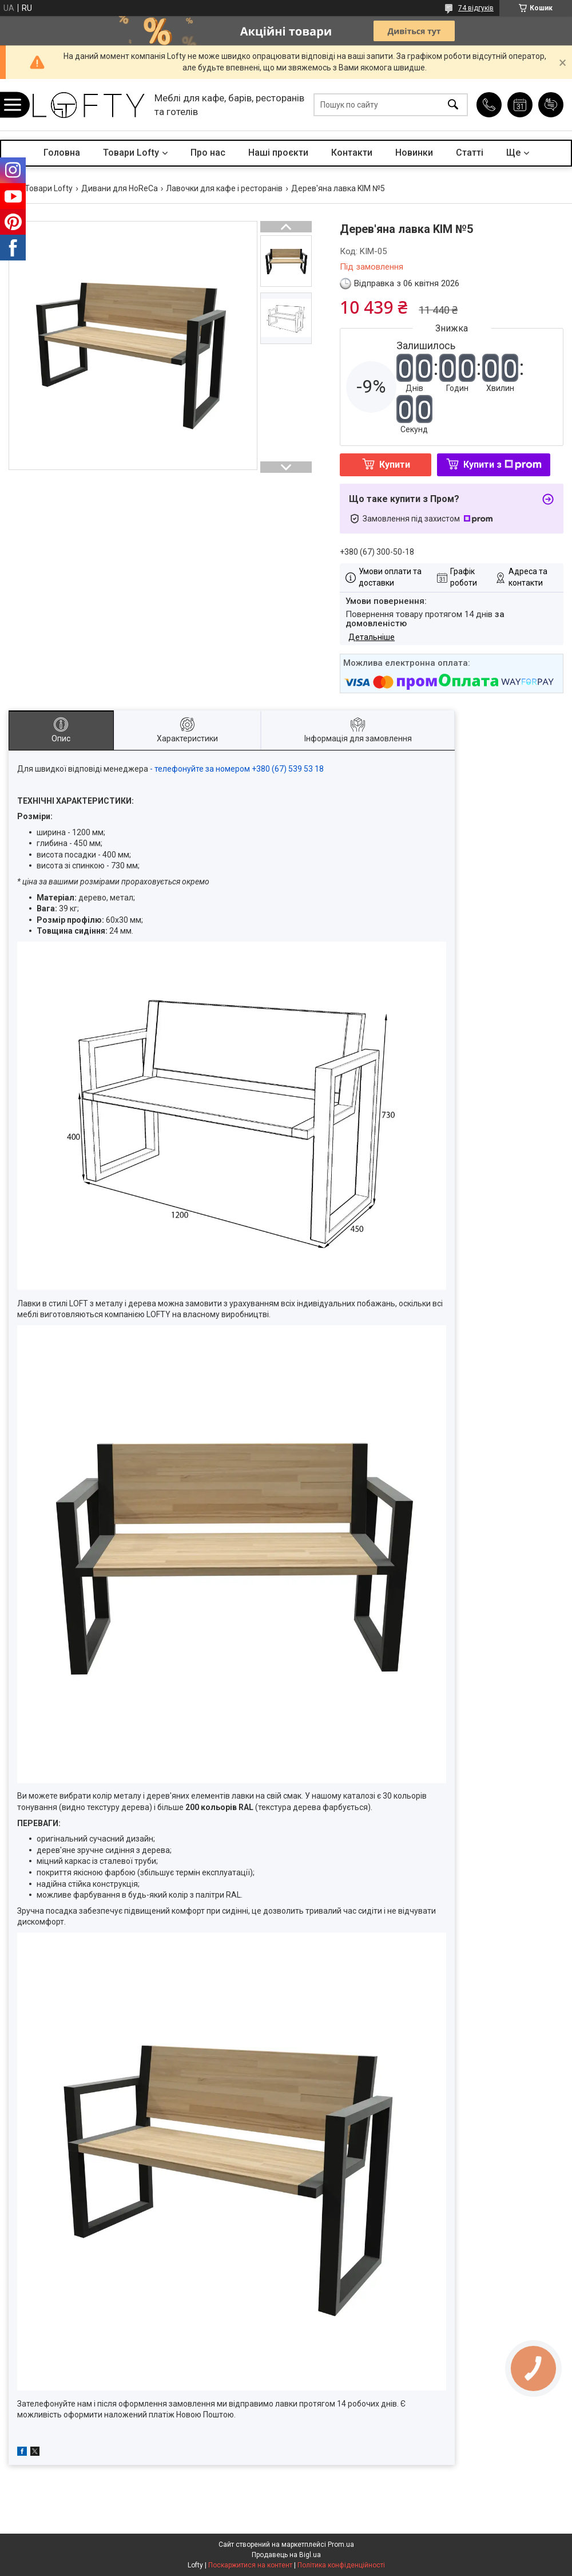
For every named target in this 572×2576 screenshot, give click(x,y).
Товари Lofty (131, 152)
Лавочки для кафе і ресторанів (224, 188)
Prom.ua (341, 2545)
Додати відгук (550, 104)
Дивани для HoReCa (119, 188)
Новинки (414, 152)
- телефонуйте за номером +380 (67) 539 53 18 (237, 768)
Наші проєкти (278, 152)
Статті (469, 152)
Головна (61, 152)
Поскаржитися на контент (250, 2565)
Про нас (207, 152)
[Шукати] (453, 105)
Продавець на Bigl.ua (286, 2555)
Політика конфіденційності (341, 2565)
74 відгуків (476, 8)
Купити (394, 464)
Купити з (502, 464)
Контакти (351, 152)
